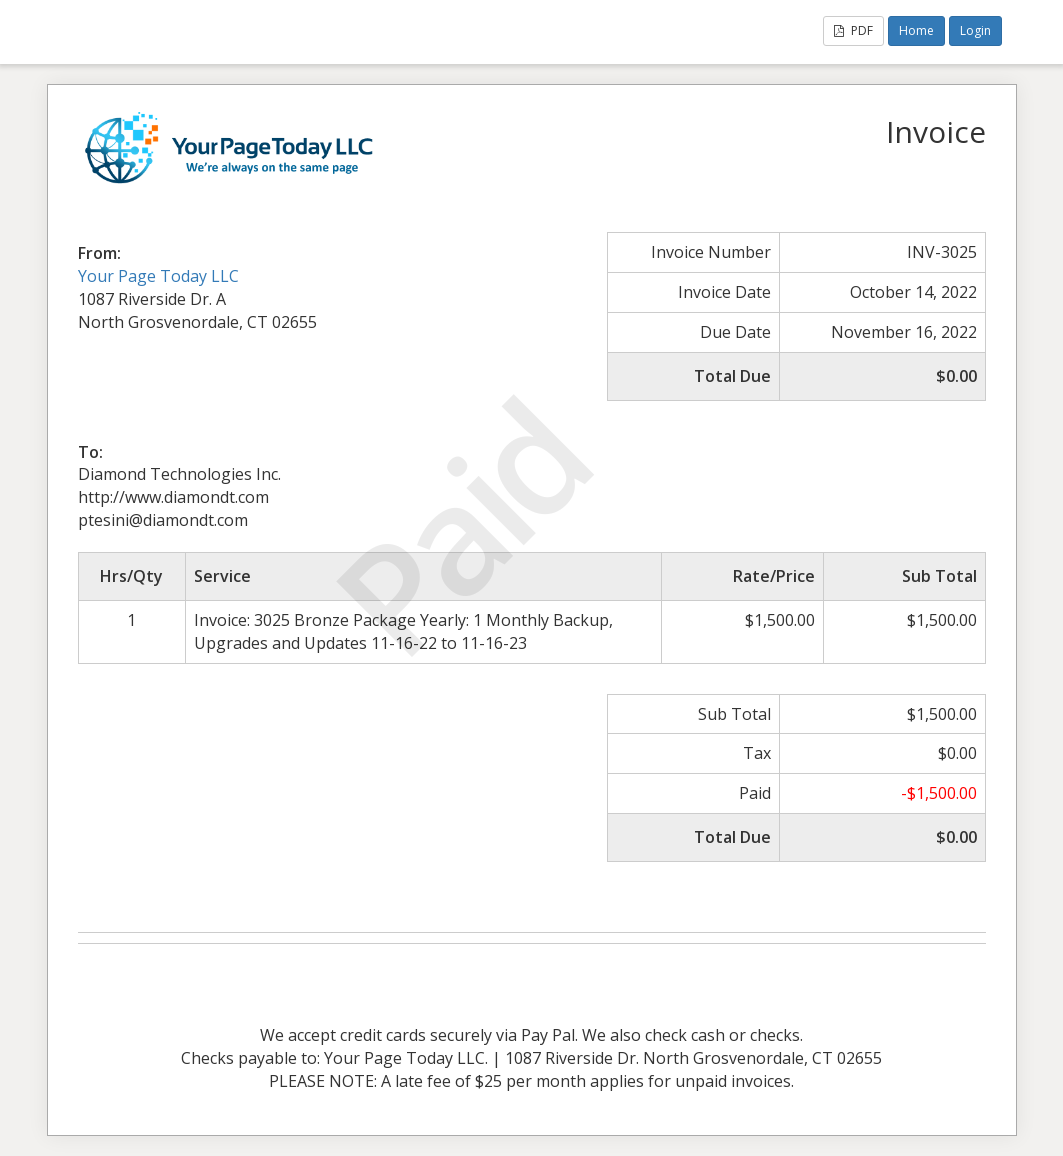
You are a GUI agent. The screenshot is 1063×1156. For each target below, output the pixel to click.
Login (975, 30)
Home (916, 30)
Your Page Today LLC (158, 276)
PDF (853, 30)
